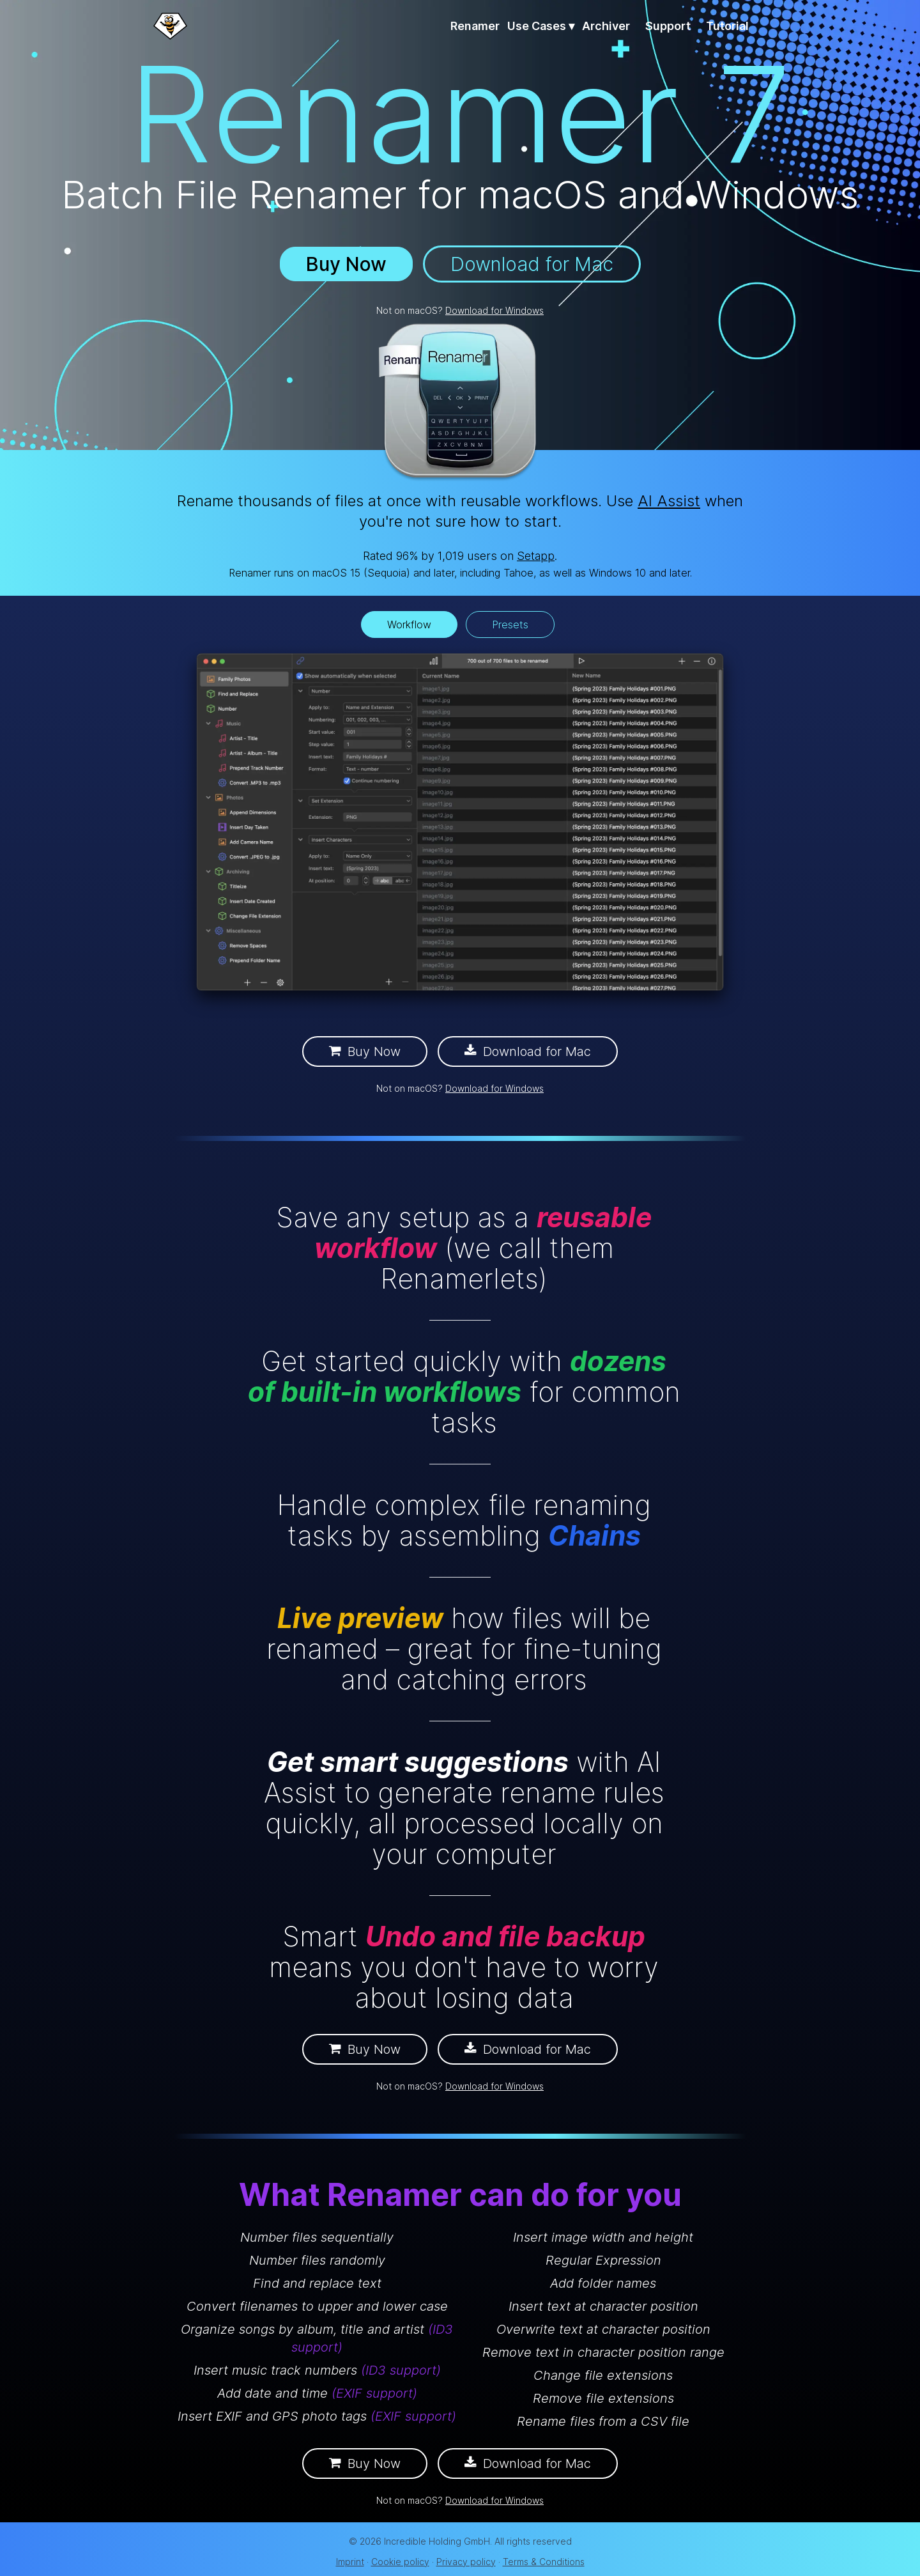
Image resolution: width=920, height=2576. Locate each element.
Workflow (409, 624)
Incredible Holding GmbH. (438, 2541)
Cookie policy (400, 2561)
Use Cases (540, 26)
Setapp (536, 556)
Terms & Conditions (544, 2561)
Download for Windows (494, 310)
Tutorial (727, 26)
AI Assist (669, 501)
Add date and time (317, 2393)
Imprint (350, 2561)
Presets (510, 624)
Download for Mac (531, 263)
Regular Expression (603, 2260)
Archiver (606, 26)
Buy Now (346, 263)
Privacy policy (466, 2561)
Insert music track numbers (317, 2370)
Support (668, 26)
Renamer (475, 26)
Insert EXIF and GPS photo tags (317, 2416)
